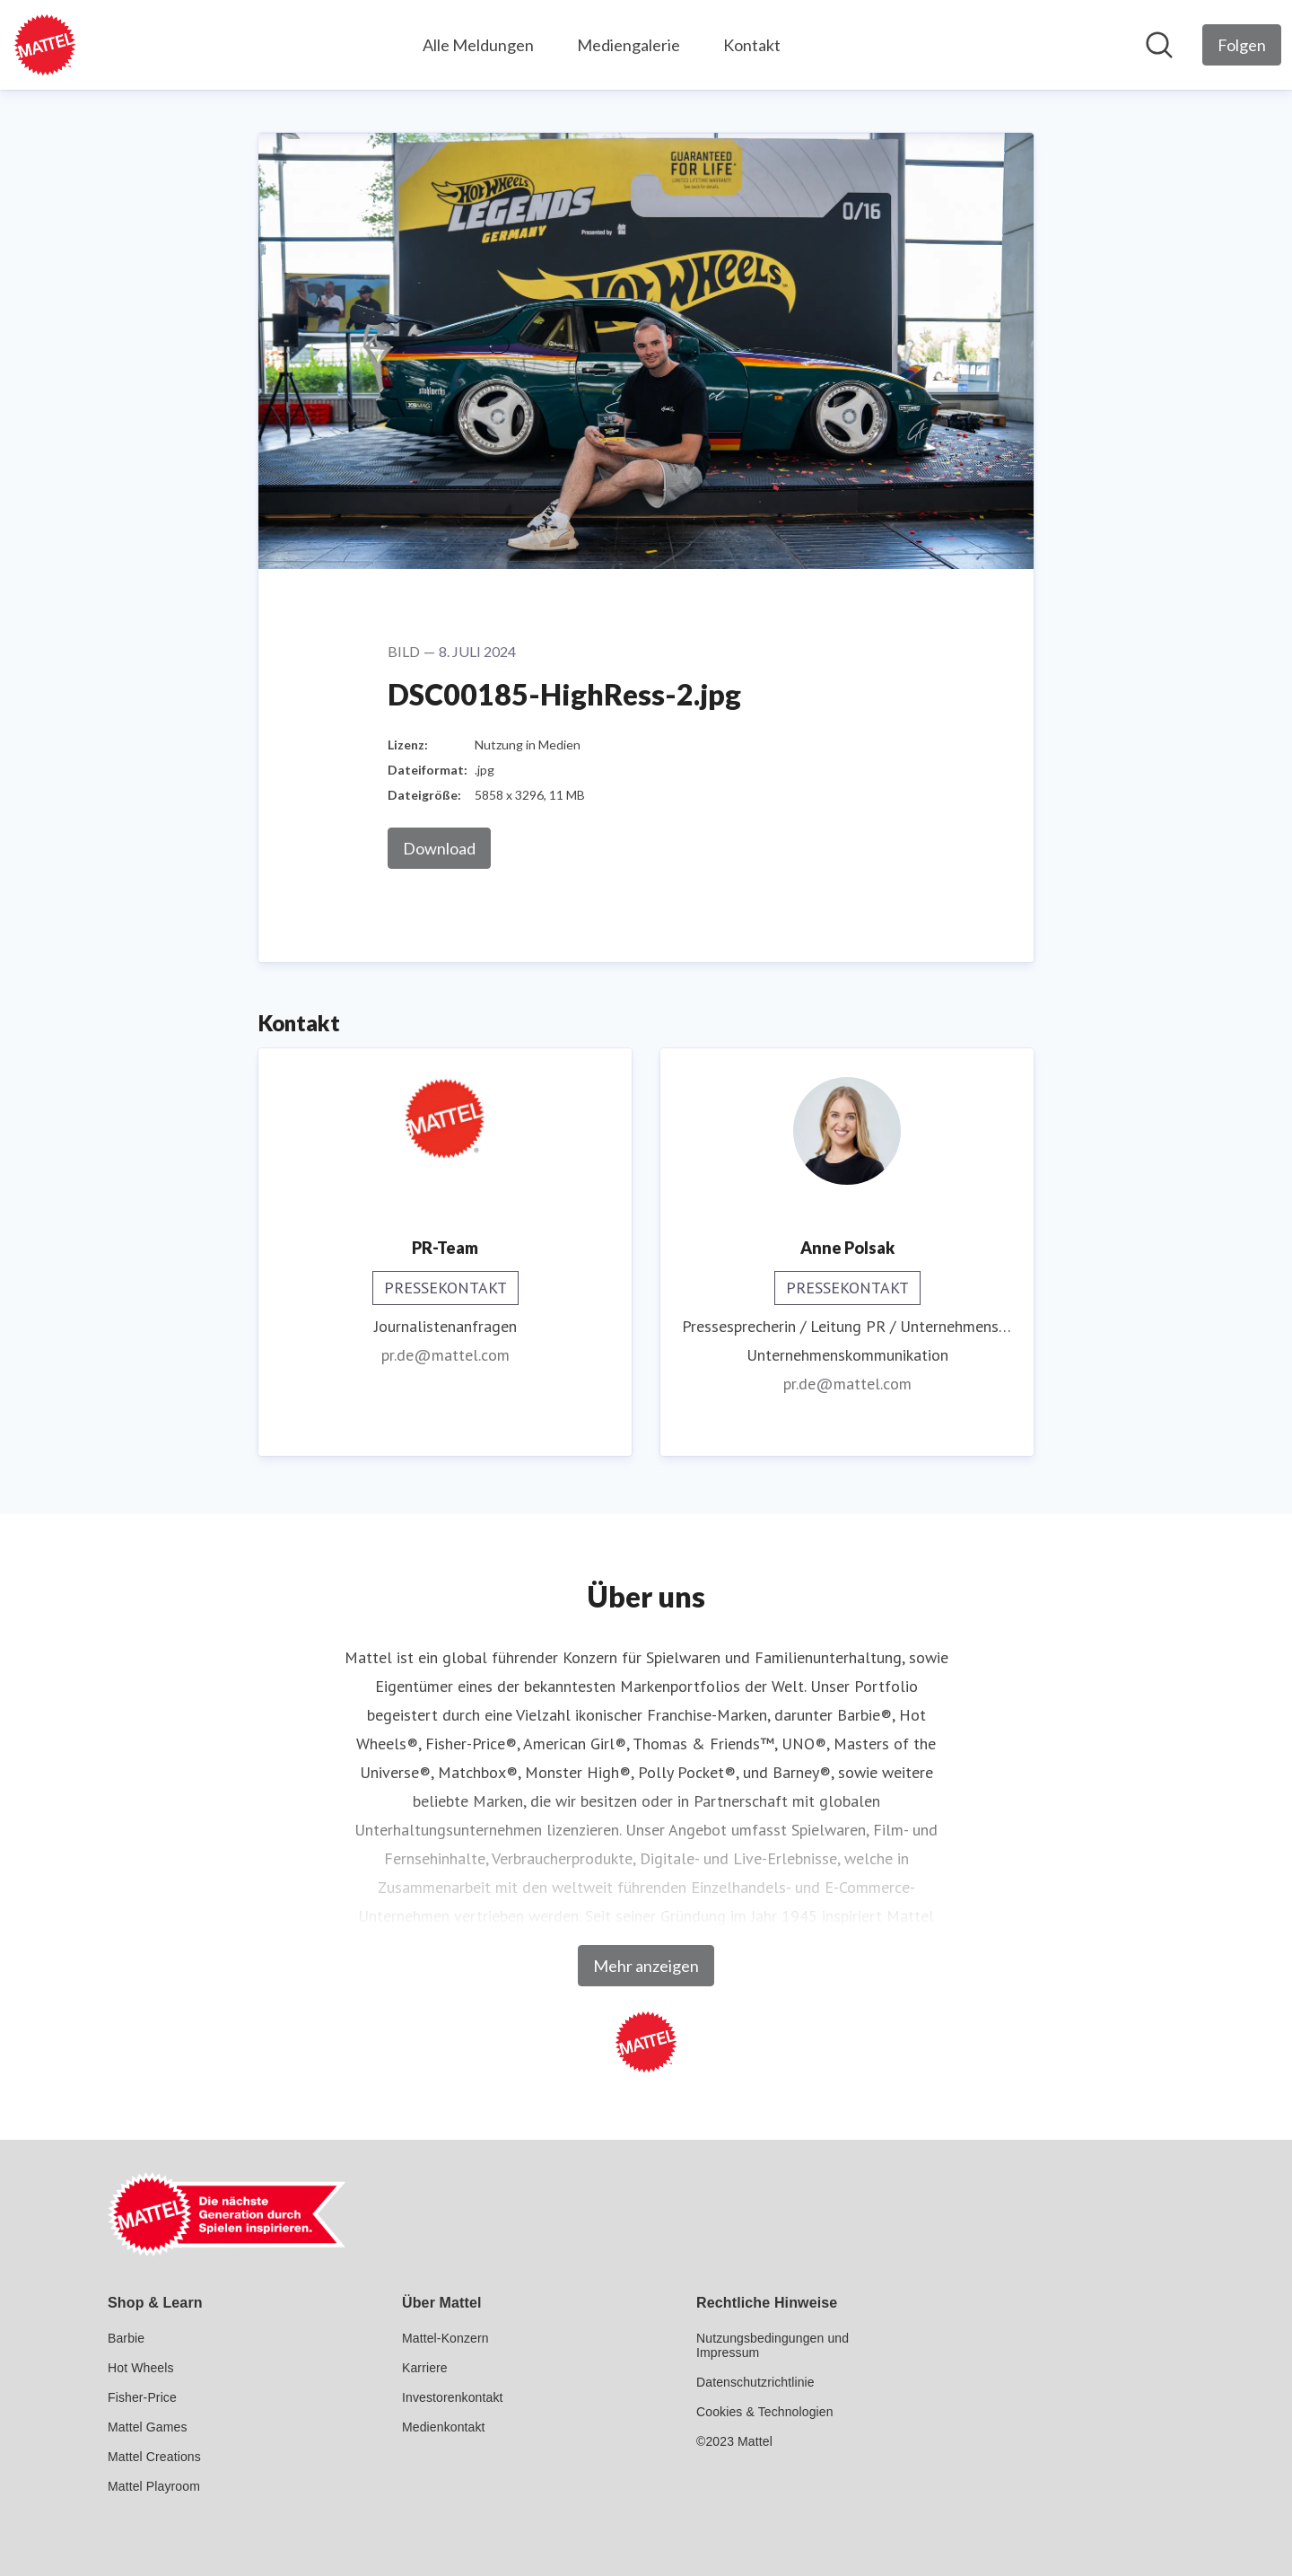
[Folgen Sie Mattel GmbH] (1241, 45)
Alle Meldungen (478, 45)
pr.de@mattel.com (445, 1355)
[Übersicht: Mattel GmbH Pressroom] (45, 45)
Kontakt (752, 45)
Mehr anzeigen (646, 1966)
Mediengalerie (628, 45)
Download (439, 848)
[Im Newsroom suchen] (1159, 45)
